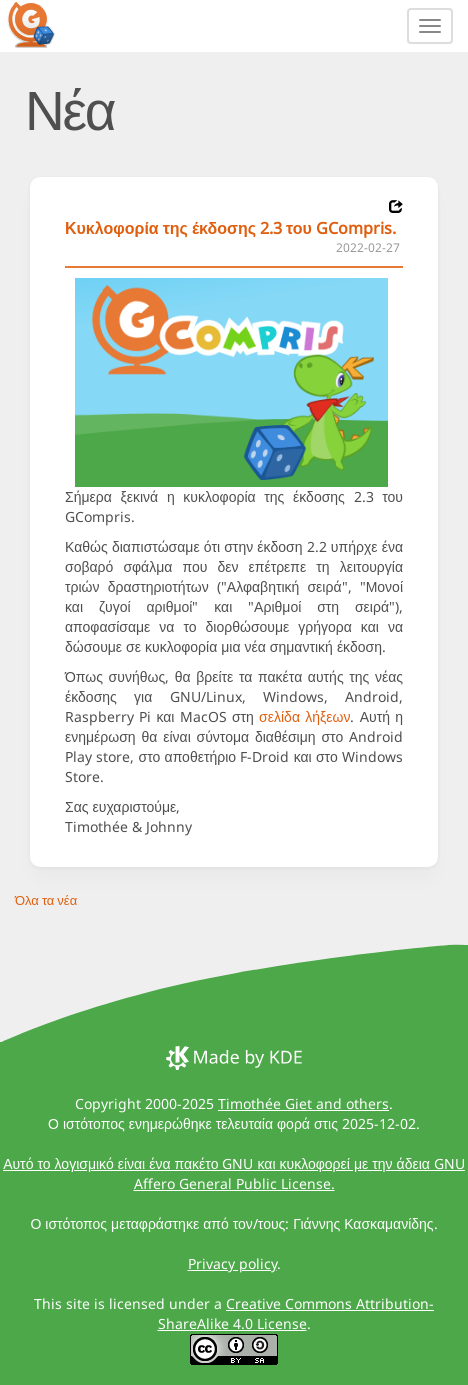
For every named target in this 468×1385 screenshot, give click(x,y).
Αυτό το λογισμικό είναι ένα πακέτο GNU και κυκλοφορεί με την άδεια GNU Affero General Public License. (234, 1173)
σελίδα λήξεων (304, 716)
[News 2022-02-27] (396, 206)
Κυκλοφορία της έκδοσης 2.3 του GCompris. (230, 228)
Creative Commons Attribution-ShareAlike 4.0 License (296, 1313)
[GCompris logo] (43, 24)
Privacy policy (232, 1263)
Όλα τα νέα (46, 900)
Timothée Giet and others (303, 1103)
